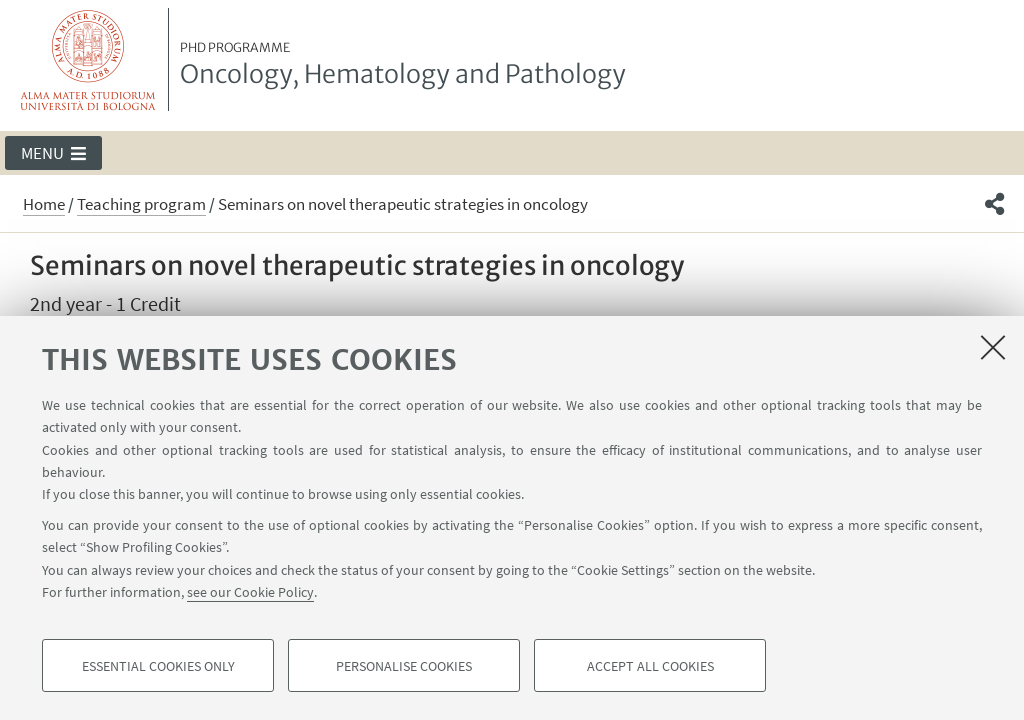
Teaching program (141, 204)
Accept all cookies (650, 666)
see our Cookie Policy (250, 592)
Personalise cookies (404, 666)
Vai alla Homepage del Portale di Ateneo (88, 59)
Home (44, 204)
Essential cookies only (158, 666)
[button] (53, 153)
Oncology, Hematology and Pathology (403, 65)
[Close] (993, 347)
